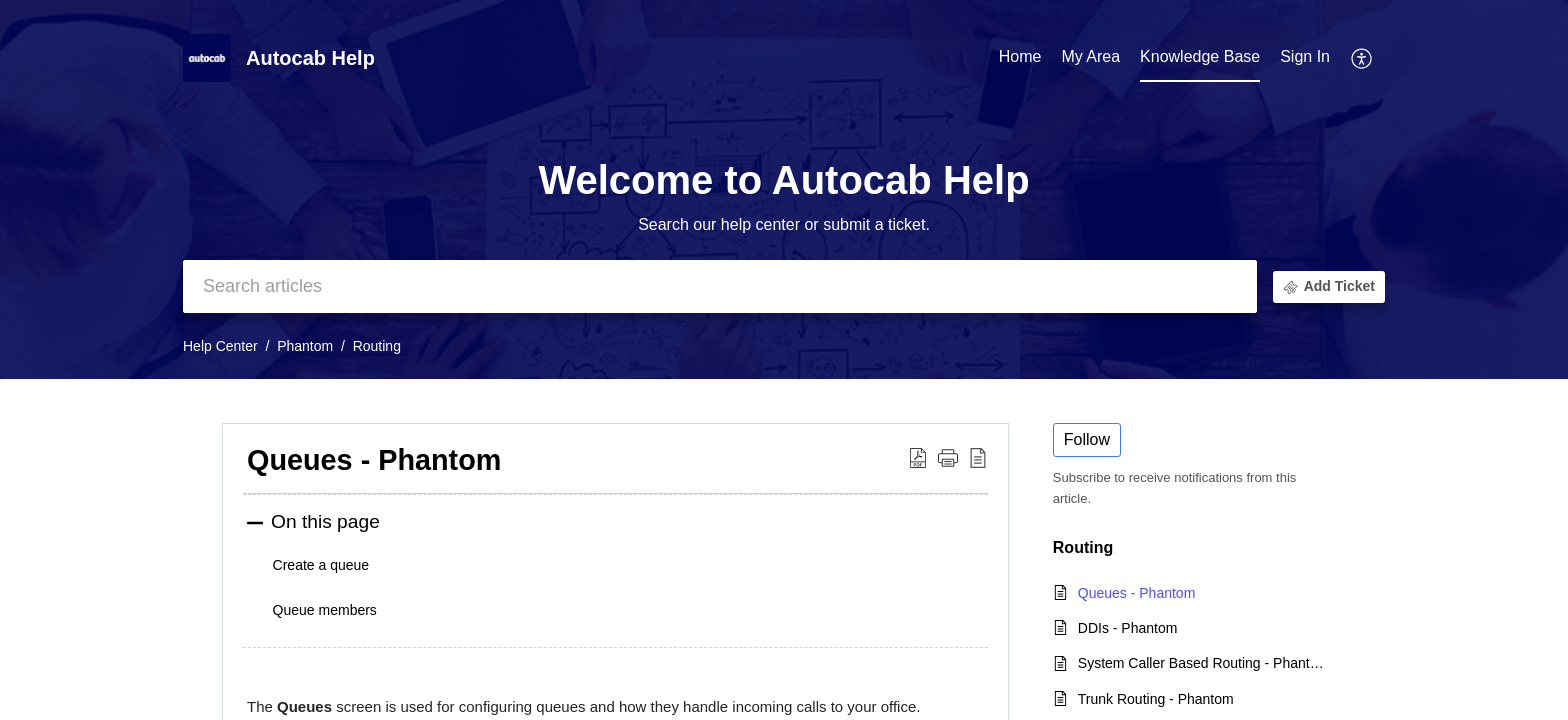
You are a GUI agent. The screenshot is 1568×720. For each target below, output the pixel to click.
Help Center (220, 346)
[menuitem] (1305, 58)
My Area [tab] (1090, 56)
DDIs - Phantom (1128, 628)
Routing (377, 346)
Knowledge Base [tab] (1200, 56)
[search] (720, 286)
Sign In (1305, 56)
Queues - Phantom (1137, 593)
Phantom (305, 346)
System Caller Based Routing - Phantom (1202, 663)
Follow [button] (1087, 439)
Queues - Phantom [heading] (374, 460)
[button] (1362, 58)
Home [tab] (1020, 56)
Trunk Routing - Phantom (1156, 699)
